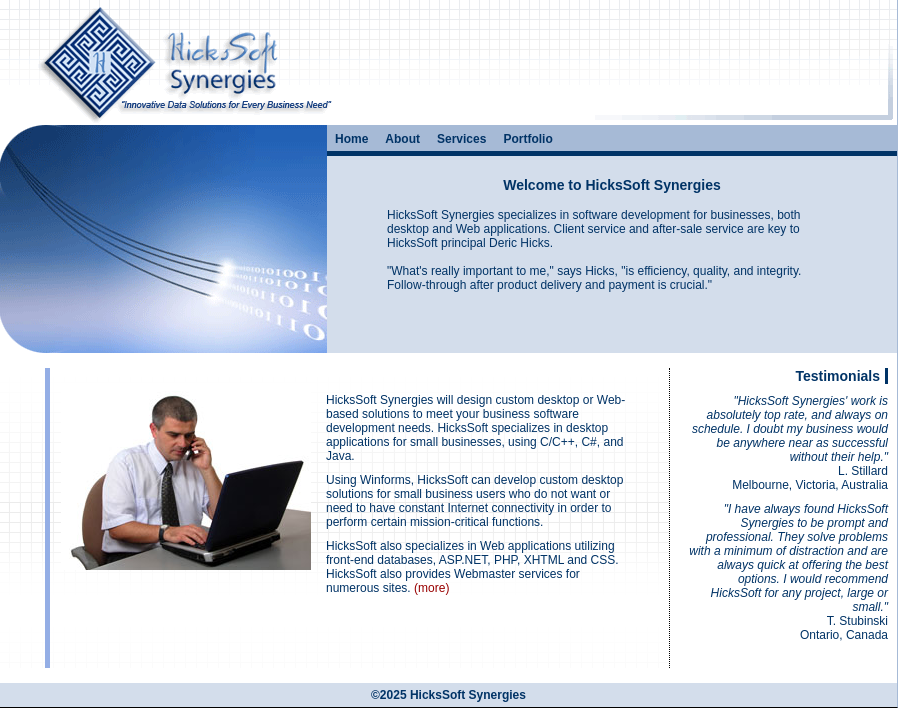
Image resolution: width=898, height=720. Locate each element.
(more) (431, 588)
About (402, 139)
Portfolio (527, 139)
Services (461, 139)
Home (351, 139)
